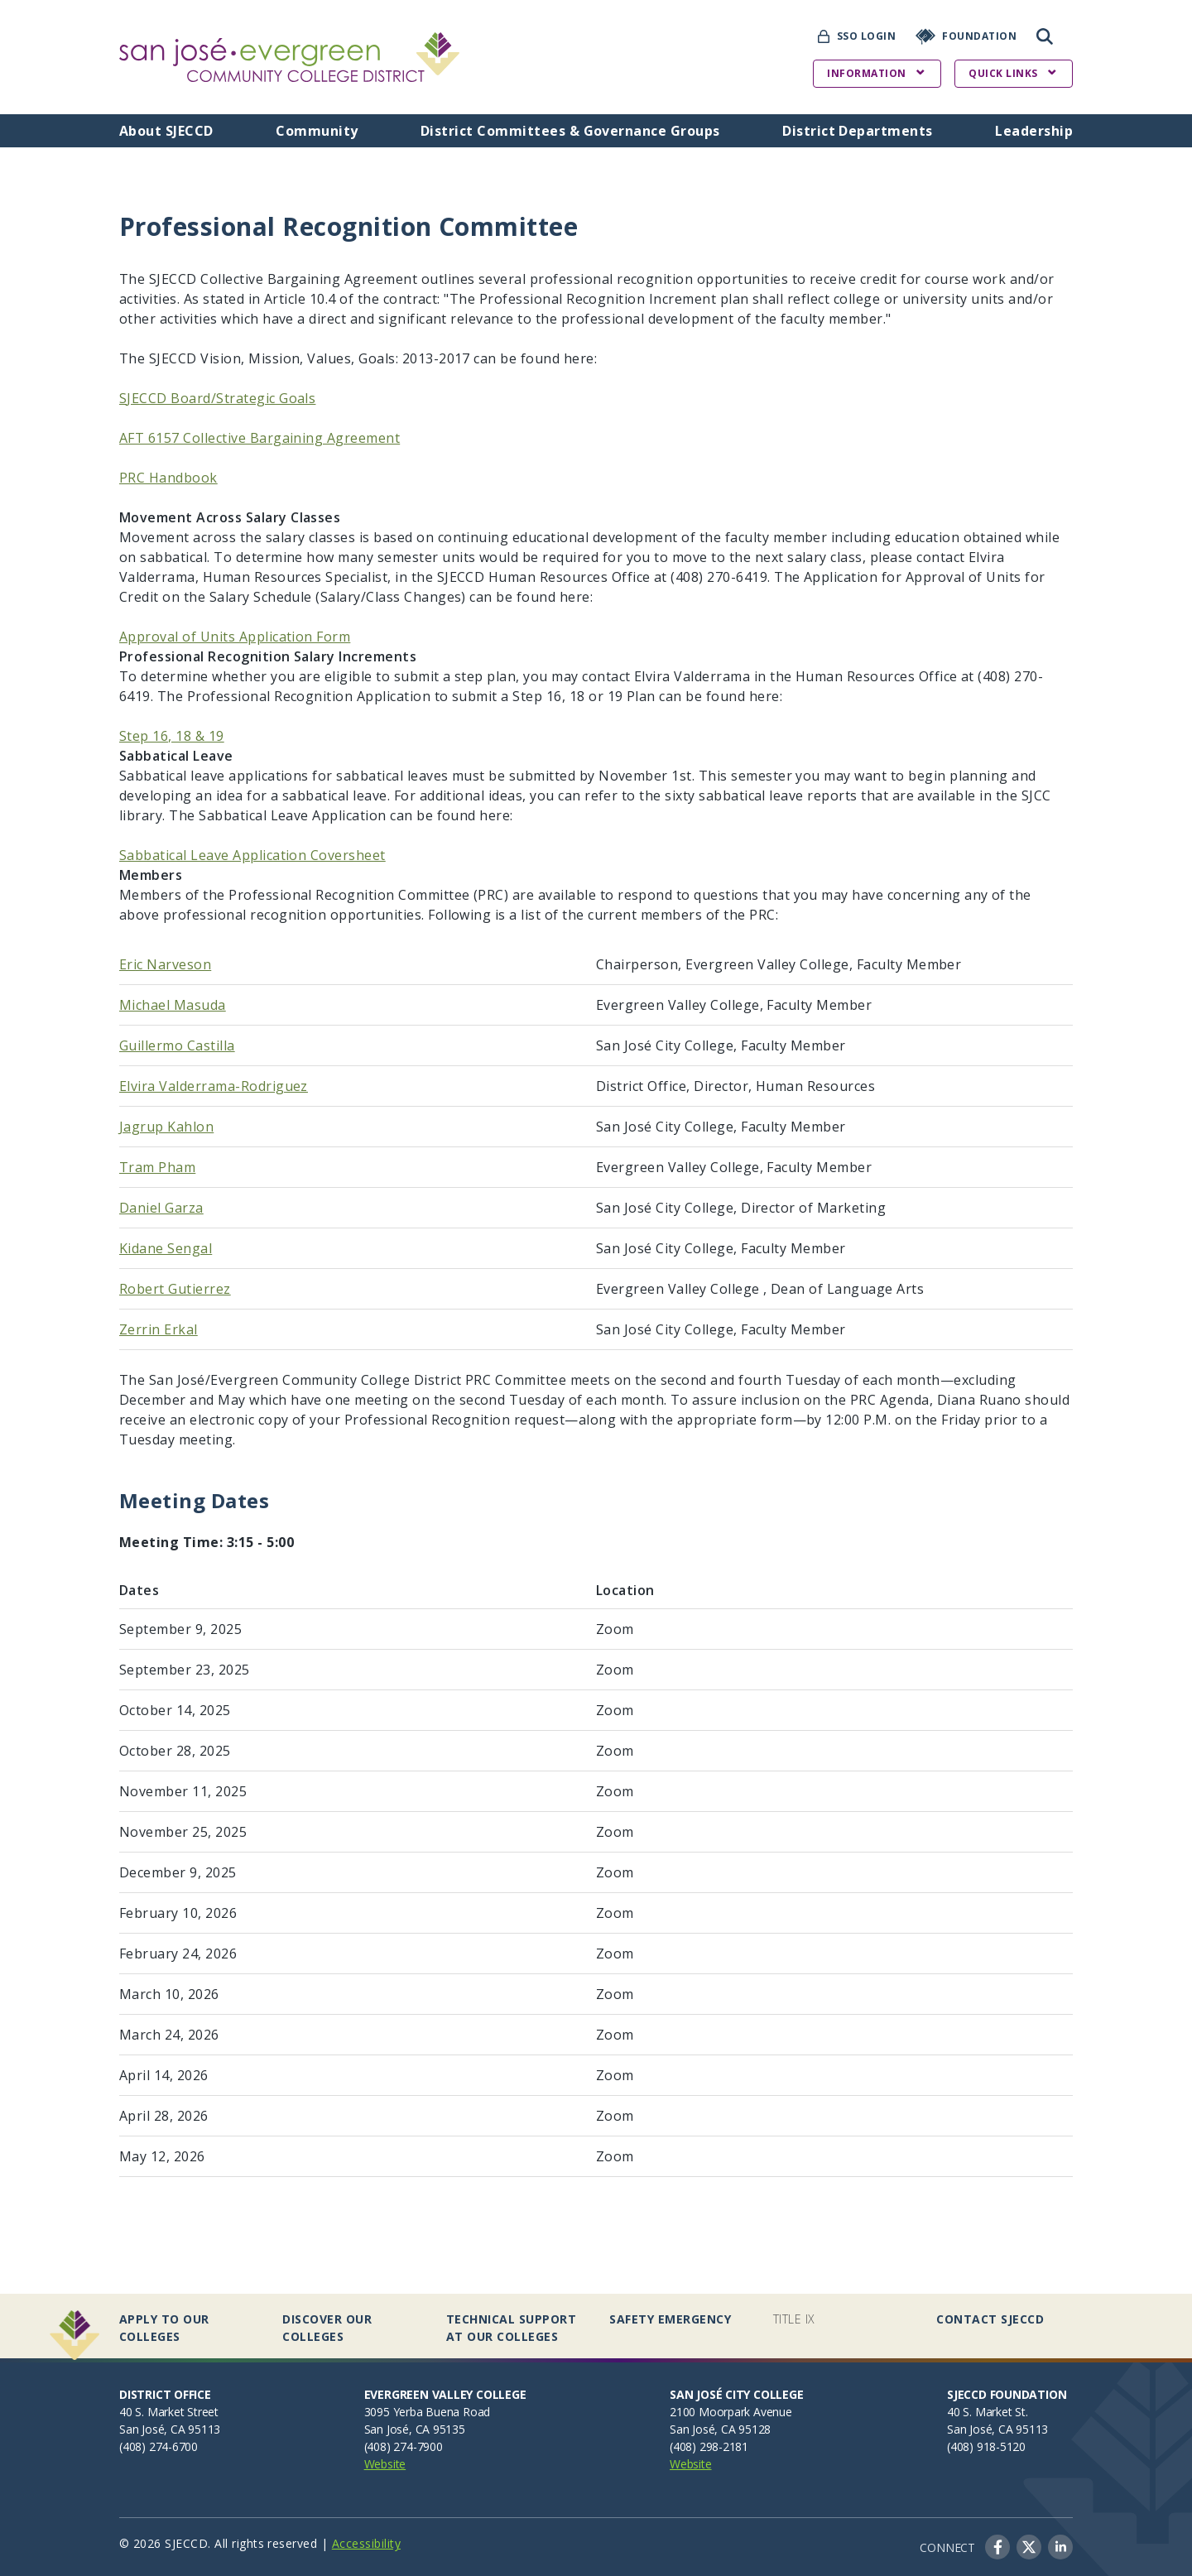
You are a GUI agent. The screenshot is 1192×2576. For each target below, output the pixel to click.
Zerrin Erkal (158, 1329)
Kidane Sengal (165, 1248)
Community (317, 131)
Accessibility (366, 2543)
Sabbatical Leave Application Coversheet (252, 855)
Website (385, 2464)
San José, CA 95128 (720, 2429)
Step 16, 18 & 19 (171, 736)
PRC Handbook (168, 478)
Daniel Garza (161, 1208)
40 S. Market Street (169, 2412)
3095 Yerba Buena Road (427, 2412)
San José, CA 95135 (414, 2429)
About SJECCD (166, 131)
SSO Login (866, 36)
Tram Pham (157, 1167)
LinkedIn (1060, 2547)
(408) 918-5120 (986, 2446)
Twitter (1029, 2547)
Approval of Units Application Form (234, 636)
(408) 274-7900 (403, 2446)
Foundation (979, 36)
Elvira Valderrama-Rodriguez (213, 1086)
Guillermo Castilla (177, 1045)
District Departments (857, 131)
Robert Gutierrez (175, 1289)
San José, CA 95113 (169, 2429)
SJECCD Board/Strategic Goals (217, 398)
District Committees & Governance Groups (570, 131)
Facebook (997, 2547)
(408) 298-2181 (709, 2446)
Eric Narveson (165, 964)
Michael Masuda (172, 1005)
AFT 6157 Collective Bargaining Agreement (259, 438)
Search (1044, 36)
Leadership (1034, 131)
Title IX (794, 2319)
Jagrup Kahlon (166, 1126)
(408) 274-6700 (158, 2446)
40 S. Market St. (987, 2412)
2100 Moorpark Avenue (731, 2412)
